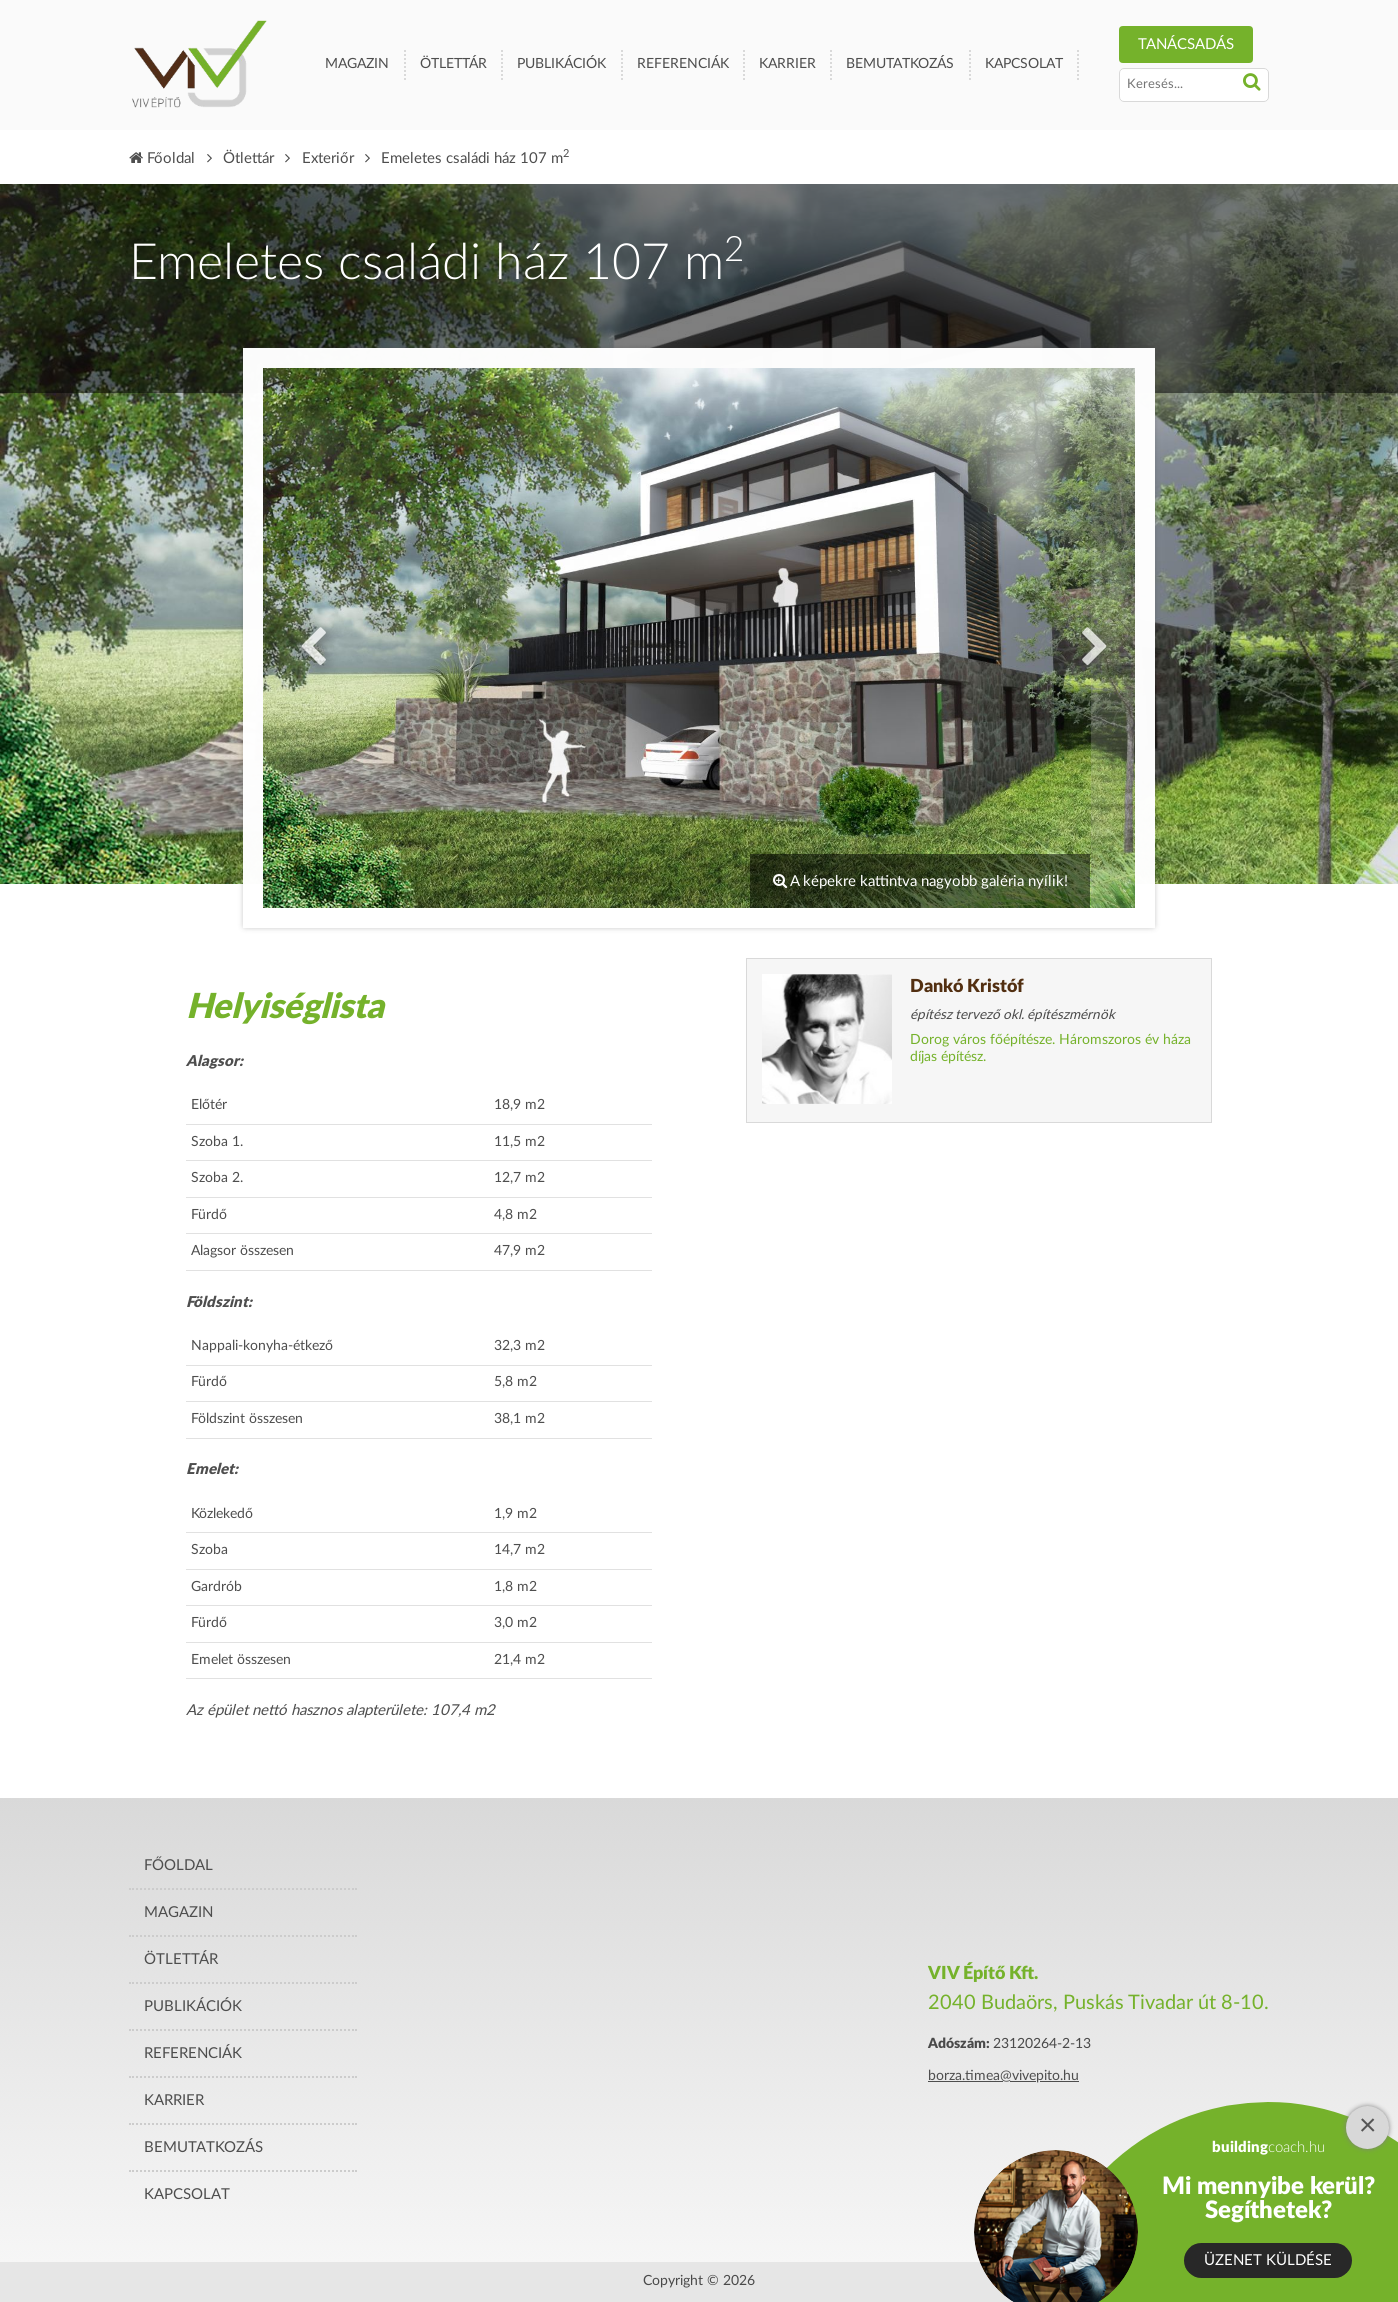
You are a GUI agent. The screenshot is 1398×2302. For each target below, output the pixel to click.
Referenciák (683, 64)
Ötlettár (453, 64)
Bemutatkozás (900, 64)
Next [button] (1090, 638)
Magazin (357, 64)
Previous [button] (308, 638)
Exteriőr (328, 158)
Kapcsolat (1024, 64)
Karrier (787, 64)
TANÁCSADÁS (1186, 44)
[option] (699, 638)
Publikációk (561, 64)
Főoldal (162, 158)
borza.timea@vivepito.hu (1003, 2076)
